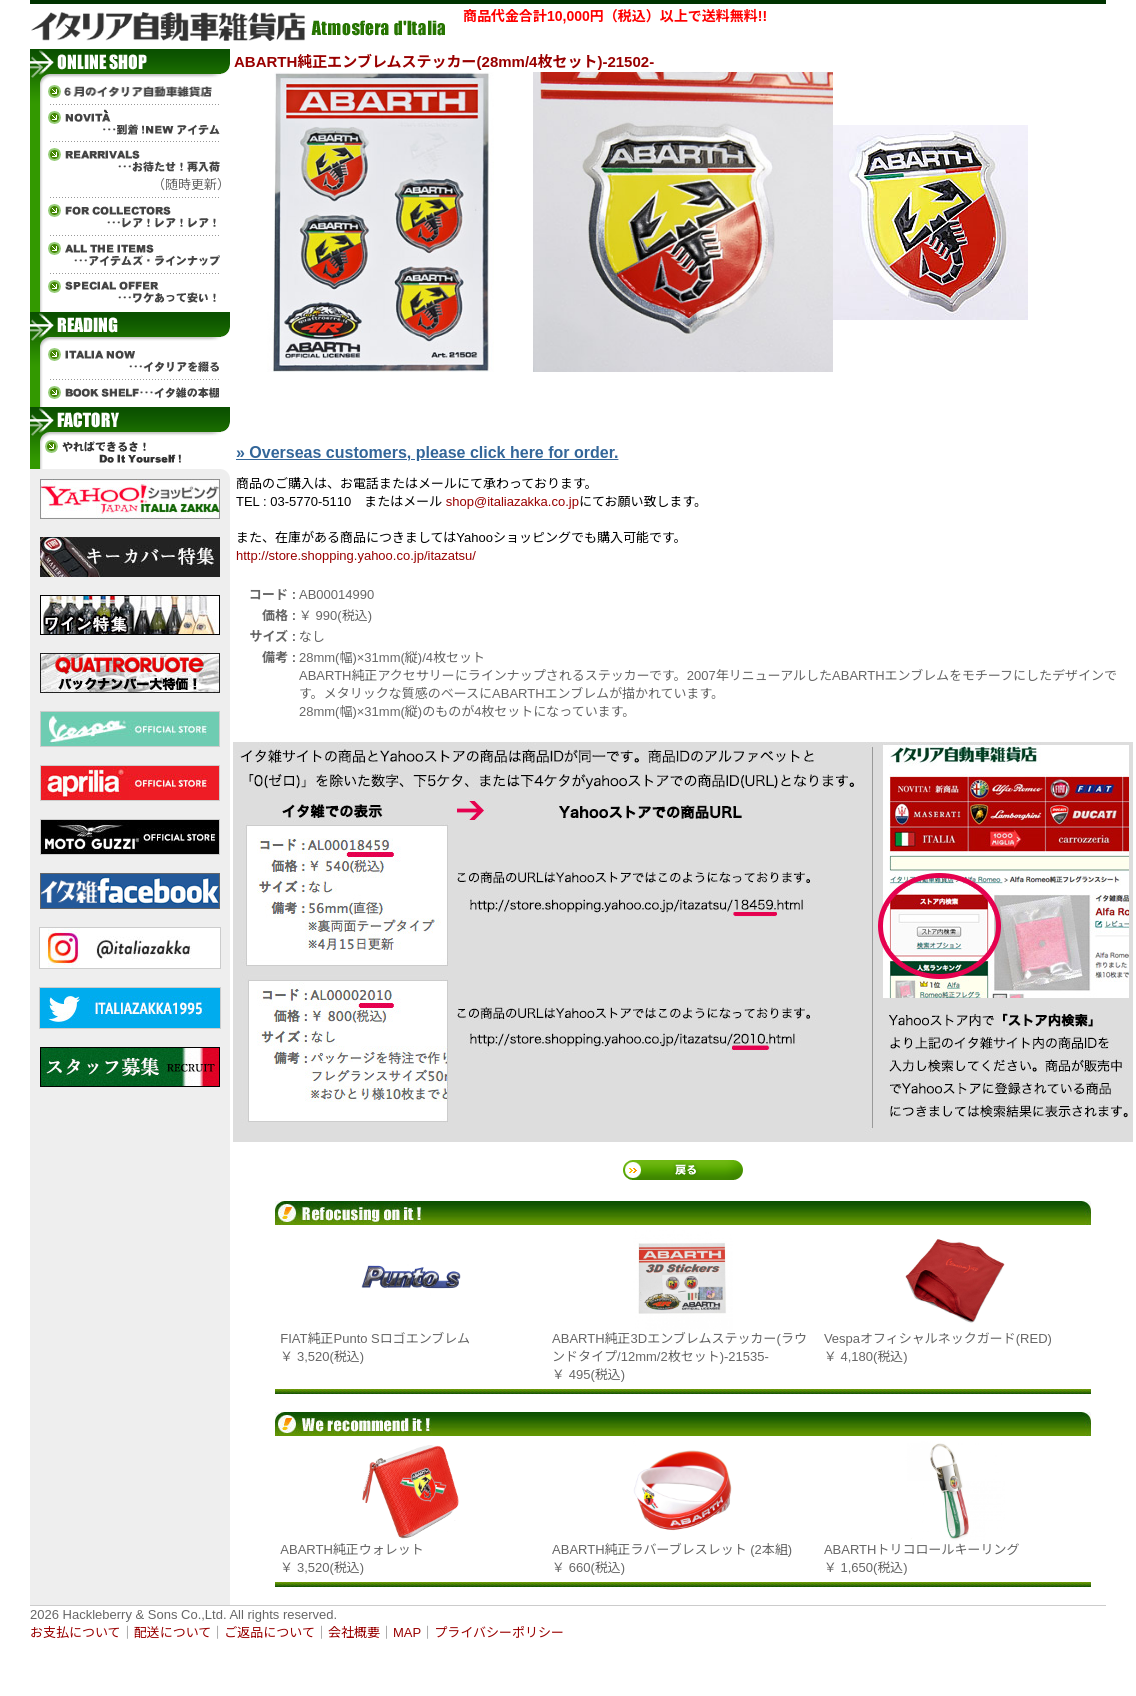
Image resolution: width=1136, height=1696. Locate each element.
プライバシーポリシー (499, 1632)
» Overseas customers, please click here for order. (427, 452)
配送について (173, 1632)
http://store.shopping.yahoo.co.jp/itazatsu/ (356, 555)
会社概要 (354, 1632)
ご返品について (269, 1632)
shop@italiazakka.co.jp (512, 501)
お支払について (75, 1632)
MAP (407, 1632)
